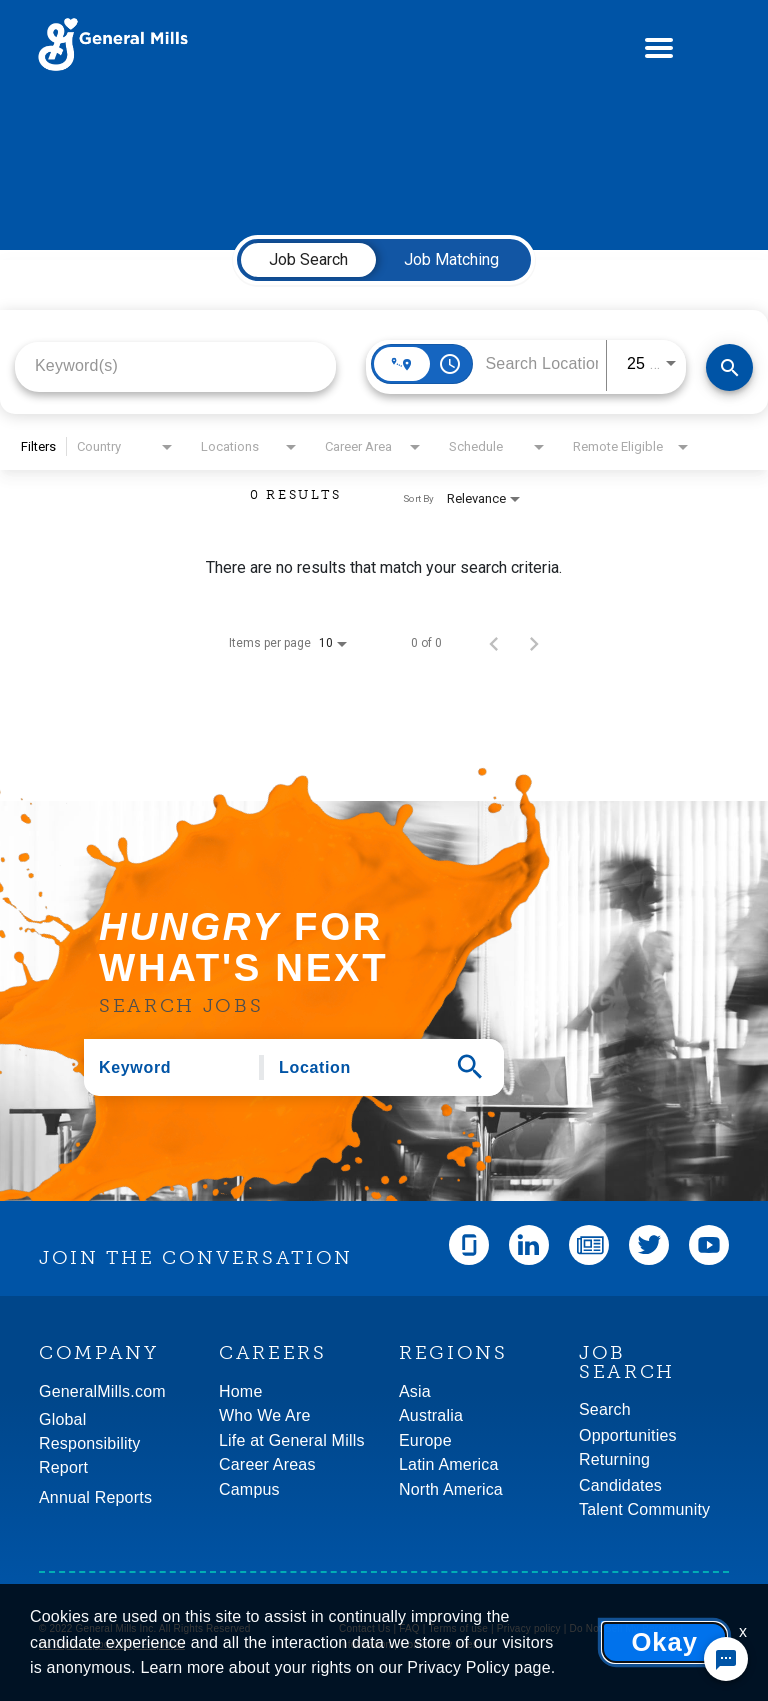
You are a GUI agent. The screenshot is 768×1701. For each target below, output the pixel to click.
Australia (431, 1415)
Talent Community (644, 1509)
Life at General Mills (292, 1440)
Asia (415, 1391)
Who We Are (265, 1415)
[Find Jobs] (729, 367)
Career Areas (267, 1464)
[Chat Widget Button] (726, 1659)
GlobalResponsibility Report (90, 1443)
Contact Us (364, 1628)
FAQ (409, 1628)
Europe (425, 1440)
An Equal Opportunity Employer (112, 1644)
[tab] (308, 260)
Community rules (439, 1644)
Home (240, 1391)
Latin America (449, 1464)
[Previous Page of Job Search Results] (494, 643)
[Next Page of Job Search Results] (534, 643)
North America (451, 1489)
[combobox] (175, 365)
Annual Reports (95, 1497)
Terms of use (458, 1628)
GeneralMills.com (102, 1391)
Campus (249, 1489)
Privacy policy (529, 1628)
